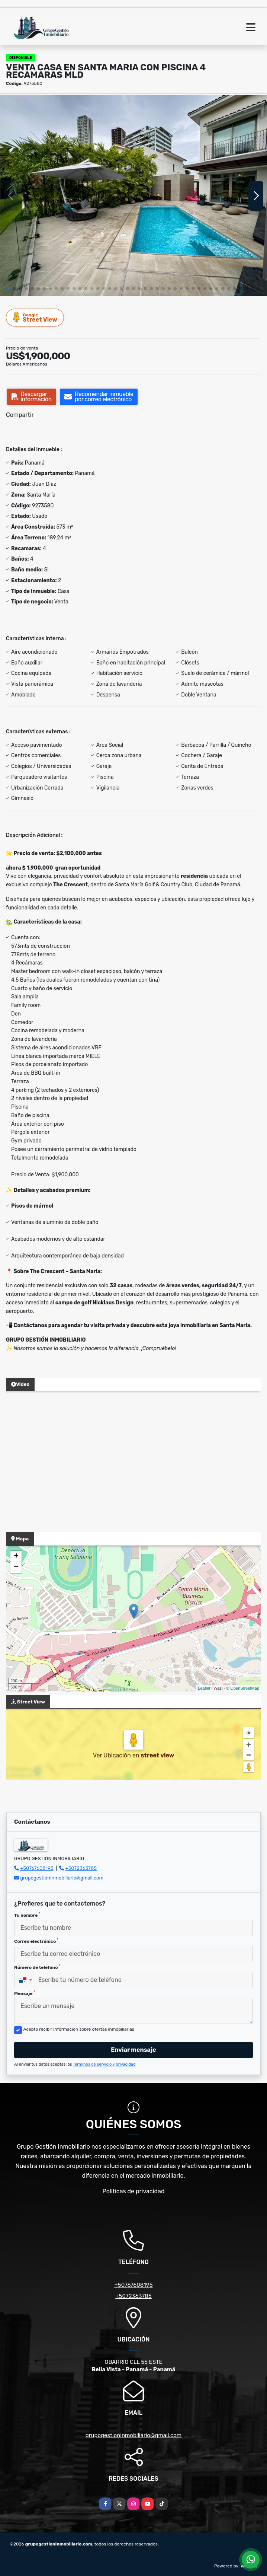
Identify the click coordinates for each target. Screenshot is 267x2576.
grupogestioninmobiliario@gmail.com (61, 1878)
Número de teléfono (37, 1967)
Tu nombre (27, 1915)
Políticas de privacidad (134, 2191)
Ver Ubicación (112, 1755)
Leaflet (204, 1688)
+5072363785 (81, 1868)
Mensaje (24, 1993)
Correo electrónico (36, 1941)
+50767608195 (36, 1868)
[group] (133, 195)
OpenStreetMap (244, 1688)
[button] (8, 288)
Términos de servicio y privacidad (104, 2064)
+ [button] (16, 1556)
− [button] (16, 1567)
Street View (35, 317)
